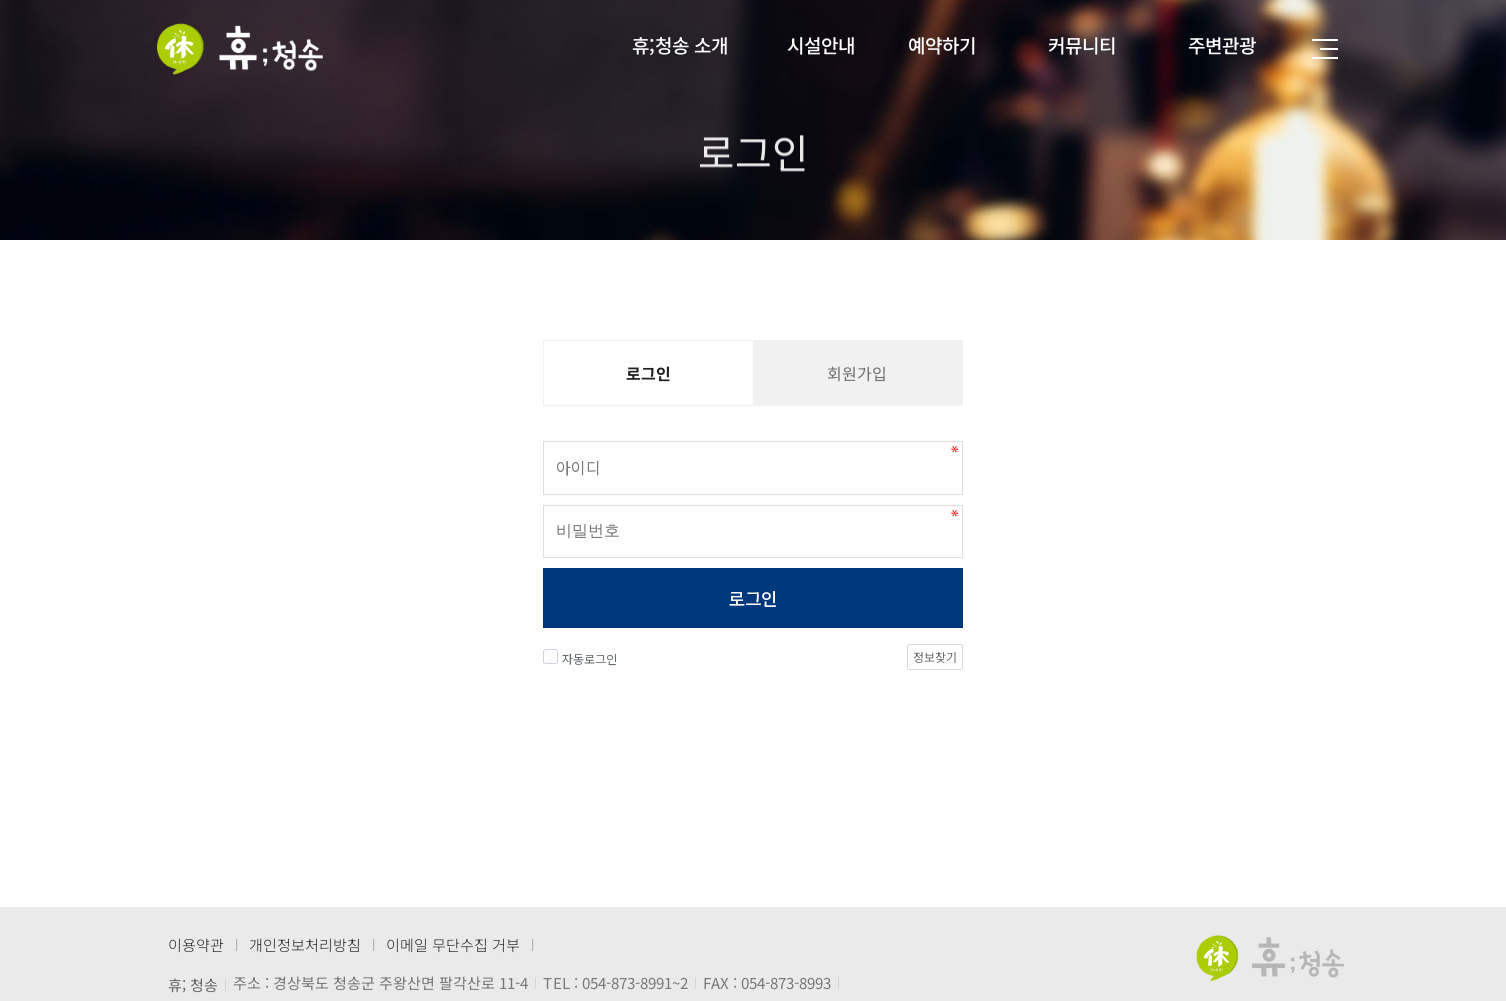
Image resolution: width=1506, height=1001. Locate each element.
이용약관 (196, 944)
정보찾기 (935, 657)
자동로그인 (580, 659)
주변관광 (1222, 44)
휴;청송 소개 (680, 44)
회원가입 (857, 373)
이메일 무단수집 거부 (453, 944)
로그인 (752, 599)
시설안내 (821, 44)
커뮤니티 (1082, 44)
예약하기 (942, 44)
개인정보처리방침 (305, 944)
